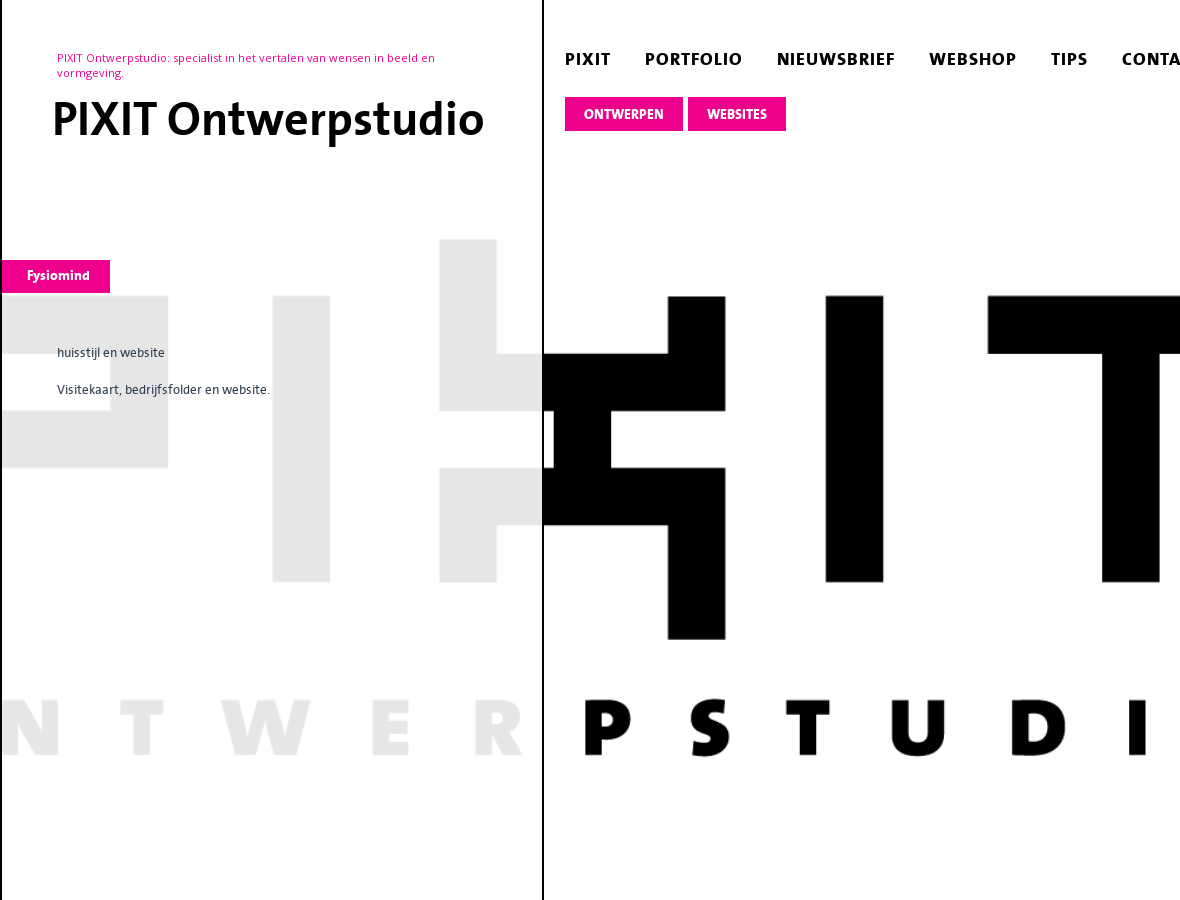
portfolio (694, 59)
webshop (973, 59)
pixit (588, 59)
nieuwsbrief (836, 59)
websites (737, 114)
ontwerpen (624, 114)
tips (1069, 59)
